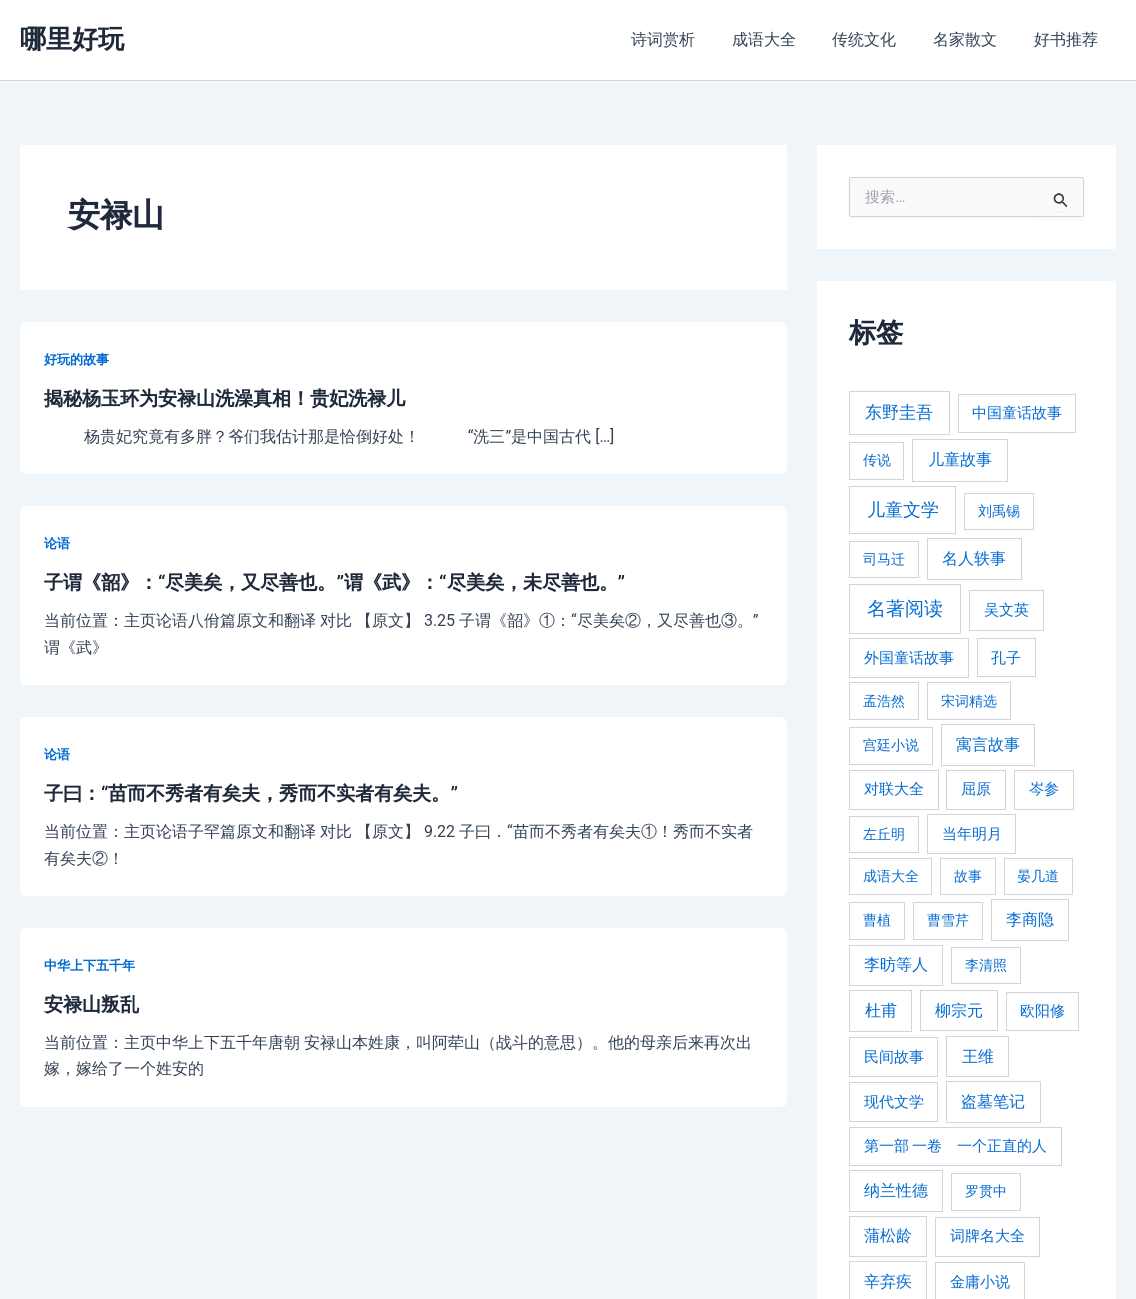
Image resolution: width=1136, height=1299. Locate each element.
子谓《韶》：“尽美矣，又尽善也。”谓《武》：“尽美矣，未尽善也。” (350, 582)
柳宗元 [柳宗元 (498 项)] (959, 1010)
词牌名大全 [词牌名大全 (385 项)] (987, 1236)
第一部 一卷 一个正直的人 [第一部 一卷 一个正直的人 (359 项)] (956, 1146)
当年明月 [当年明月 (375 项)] (972, 834)
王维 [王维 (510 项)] (978, 1056)
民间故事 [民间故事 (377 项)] (894, 1057)
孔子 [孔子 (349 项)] (1006, 658)
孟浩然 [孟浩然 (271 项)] (884, 701)
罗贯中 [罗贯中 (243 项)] (986, 1191)
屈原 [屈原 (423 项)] (976, 789)
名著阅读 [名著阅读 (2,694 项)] (905, 608)
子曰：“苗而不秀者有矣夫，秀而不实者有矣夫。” (262, 792)
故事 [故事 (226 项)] (968, 876)
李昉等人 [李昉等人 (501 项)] (896, 964)
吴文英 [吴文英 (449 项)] (1006, 610)
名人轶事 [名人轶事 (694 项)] (974, 558)
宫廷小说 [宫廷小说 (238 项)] (891, 745)
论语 (58, 542)
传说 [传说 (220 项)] (877, 460)
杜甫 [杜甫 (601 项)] (881, 1010)
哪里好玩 (72, 39)
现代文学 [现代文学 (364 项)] (894, 1102)
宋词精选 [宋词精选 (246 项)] (969, 701)
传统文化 (876, 39)
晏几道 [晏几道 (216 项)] (1038, 876)
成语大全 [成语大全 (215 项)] (891, 876)
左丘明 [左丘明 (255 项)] (884, 834)
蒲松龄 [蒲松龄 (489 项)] (888, 1235)
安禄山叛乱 (94, 1002)
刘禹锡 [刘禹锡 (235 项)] (999, 511)
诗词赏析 (684, 39)
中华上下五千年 (93, 962)
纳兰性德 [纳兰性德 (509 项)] (896, 1190)
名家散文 (972, 39)
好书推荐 (1068, 39)
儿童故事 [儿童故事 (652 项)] (960, 459)
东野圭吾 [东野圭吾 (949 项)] (899, 412)
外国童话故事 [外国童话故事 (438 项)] (909, 658)
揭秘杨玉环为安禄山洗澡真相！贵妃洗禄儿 (234, 398)
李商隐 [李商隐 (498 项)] (1030, 919)
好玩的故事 (79, 359)
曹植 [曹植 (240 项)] (877, 920)
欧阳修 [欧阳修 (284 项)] (1042, 1011)
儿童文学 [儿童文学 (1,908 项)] (903, 509)
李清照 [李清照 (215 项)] (986, 965)
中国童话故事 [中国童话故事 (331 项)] (1017, 413)
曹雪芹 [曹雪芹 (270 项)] (948, 920)
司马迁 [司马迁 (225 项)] (884, 559)
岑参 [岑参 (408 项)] (1044, 789)
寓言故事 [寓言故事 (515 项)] (988, 744)
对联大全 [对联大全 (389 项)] (894, 789)
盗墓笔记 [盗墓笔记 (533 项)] (993, 1101)
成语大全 (780, 39)
